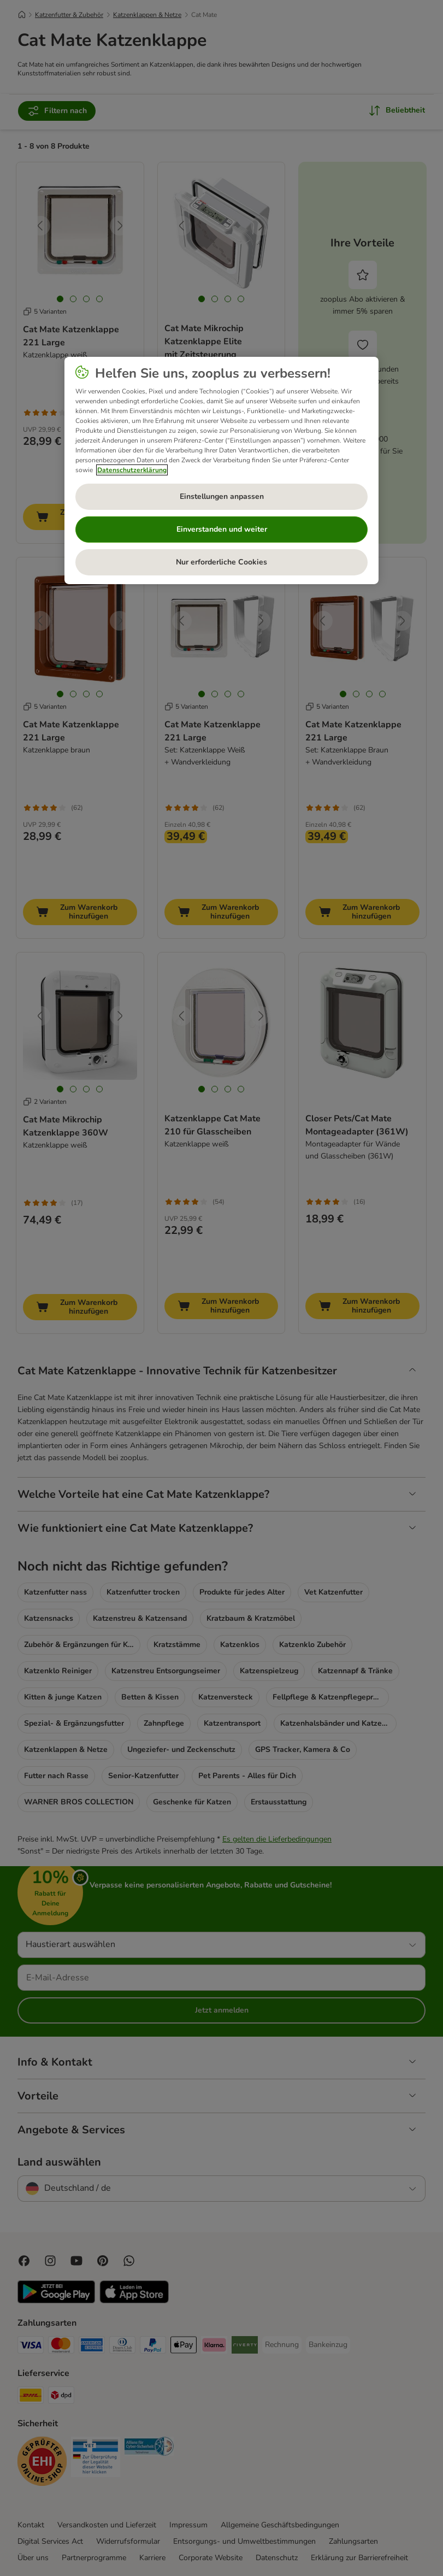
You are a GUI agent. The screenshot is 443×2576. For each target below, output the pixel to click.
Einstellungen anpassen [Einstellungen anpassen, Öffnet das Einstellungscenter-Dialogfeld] (222, 496)
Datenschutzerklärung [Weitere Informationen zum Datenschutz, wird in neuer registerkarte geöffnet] (132, 470)
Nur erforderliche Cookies (221, 562)
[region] (221, 470)
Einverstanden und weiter (221, 529)
